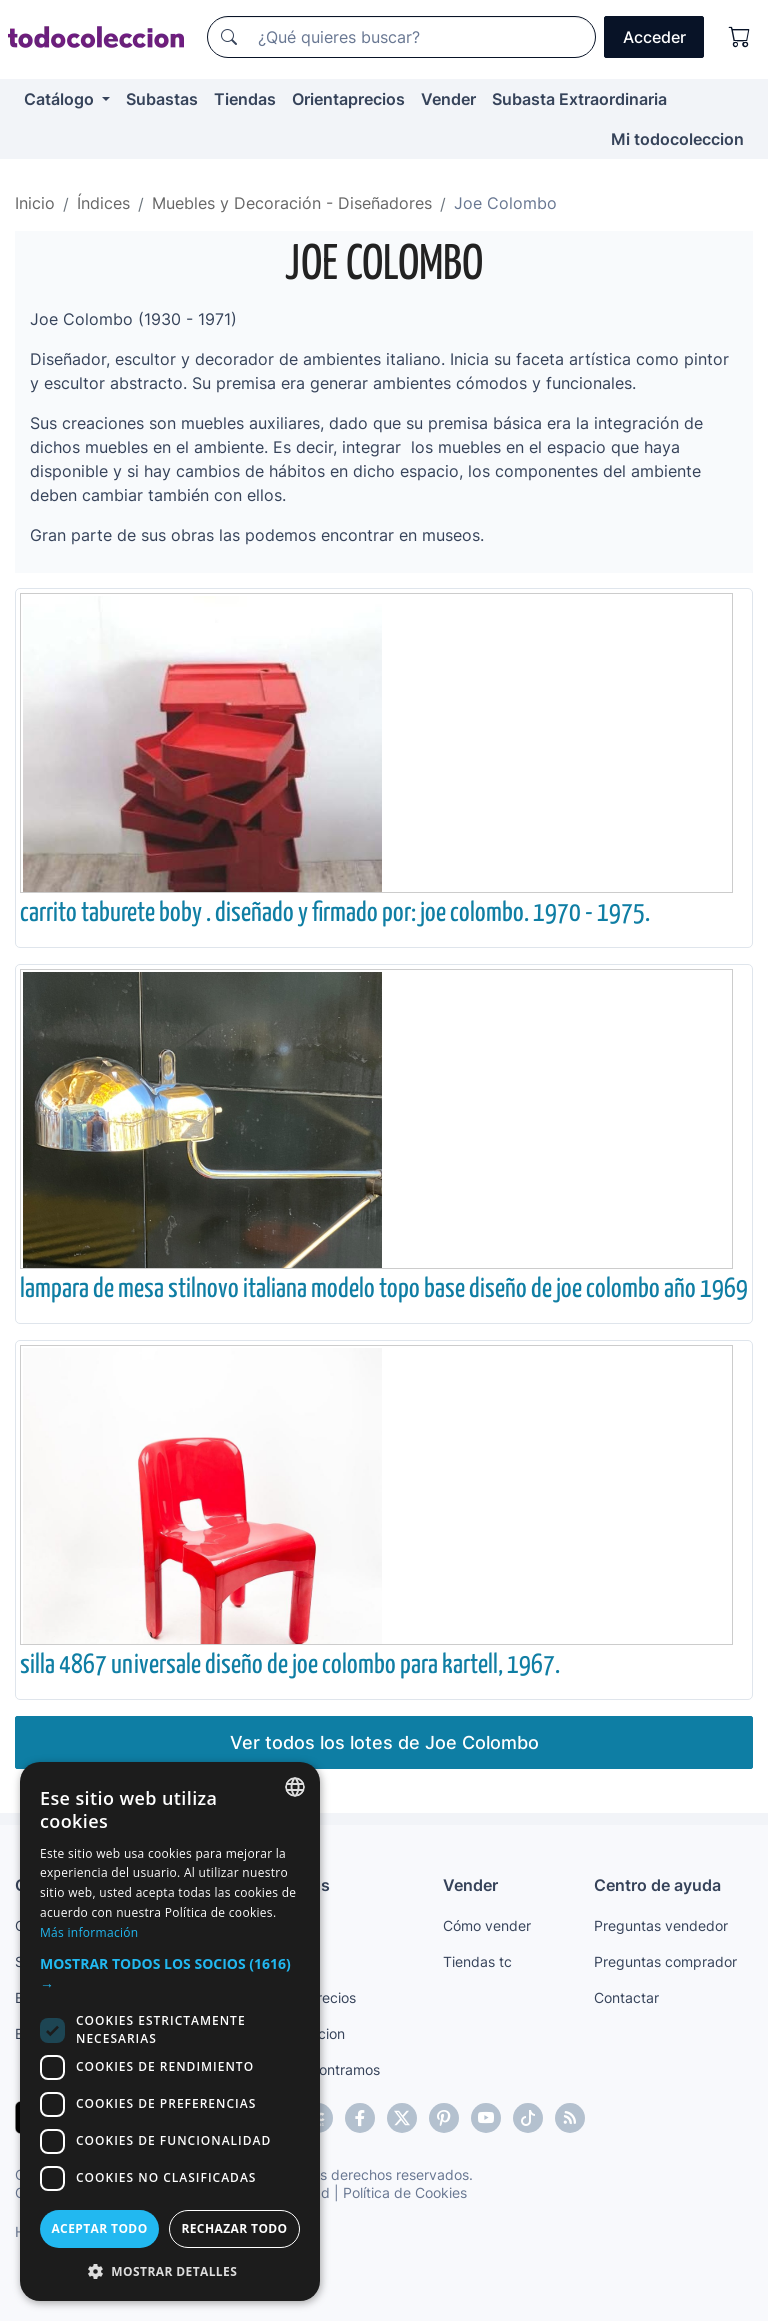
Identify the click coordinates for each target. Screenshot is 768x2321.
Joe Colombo (384, 265)
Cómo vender (487, 1925)
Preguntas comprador (665, 1961)
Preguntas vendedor (661, 1925)
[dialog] (170, 2031)
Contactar (626, 1997)
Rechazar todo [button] (234, 2228)
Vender (448, 99)
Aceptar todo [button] (99, 2228)
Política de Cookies (405, 2192)
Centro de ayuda (657, 1885)
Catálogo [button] (61, 99)
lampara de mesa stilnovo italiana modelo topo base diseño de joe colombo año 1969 (384, 1289)
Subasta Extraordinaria (579, 99)
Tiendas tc (477, 1961)
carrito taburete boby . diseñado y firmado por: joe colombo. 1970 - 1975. (335, 913)
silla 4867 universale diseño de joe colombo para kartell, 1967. (290, 1665)
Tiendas (245, 99)
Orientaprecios (348, 99)
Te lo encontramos (320, 2069)
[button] (170, 1974)
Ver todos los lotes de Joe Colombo (384, 1742)
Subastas (162, 99)
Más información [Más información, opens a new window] (89, 1932)
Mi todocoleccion (677, 139)
